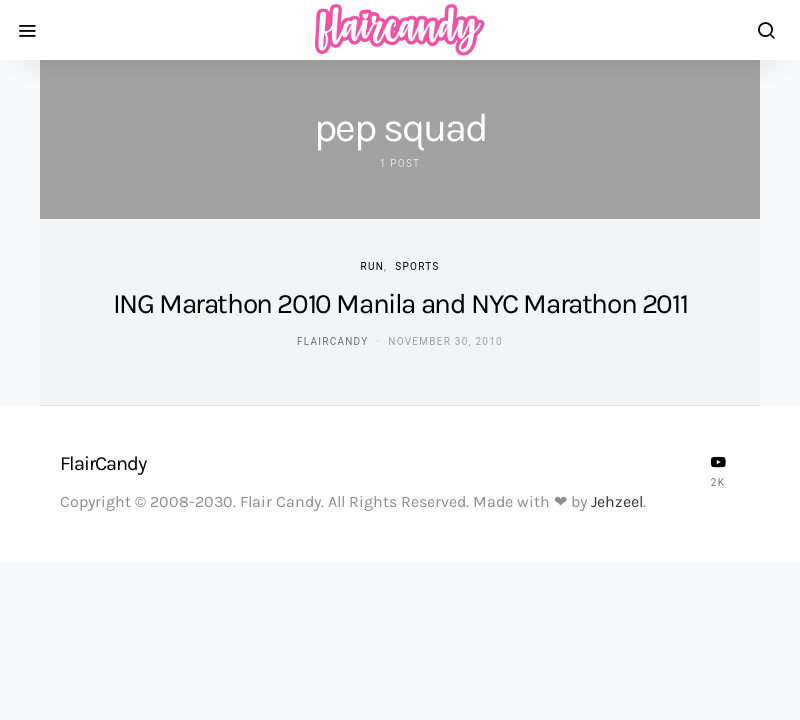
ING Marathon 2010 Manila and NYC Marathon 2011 (400, 303)
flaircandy (332, 341)
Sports (417, 266)
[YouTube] (718, 471)
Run (373, 266)
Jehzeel (617, 501)
